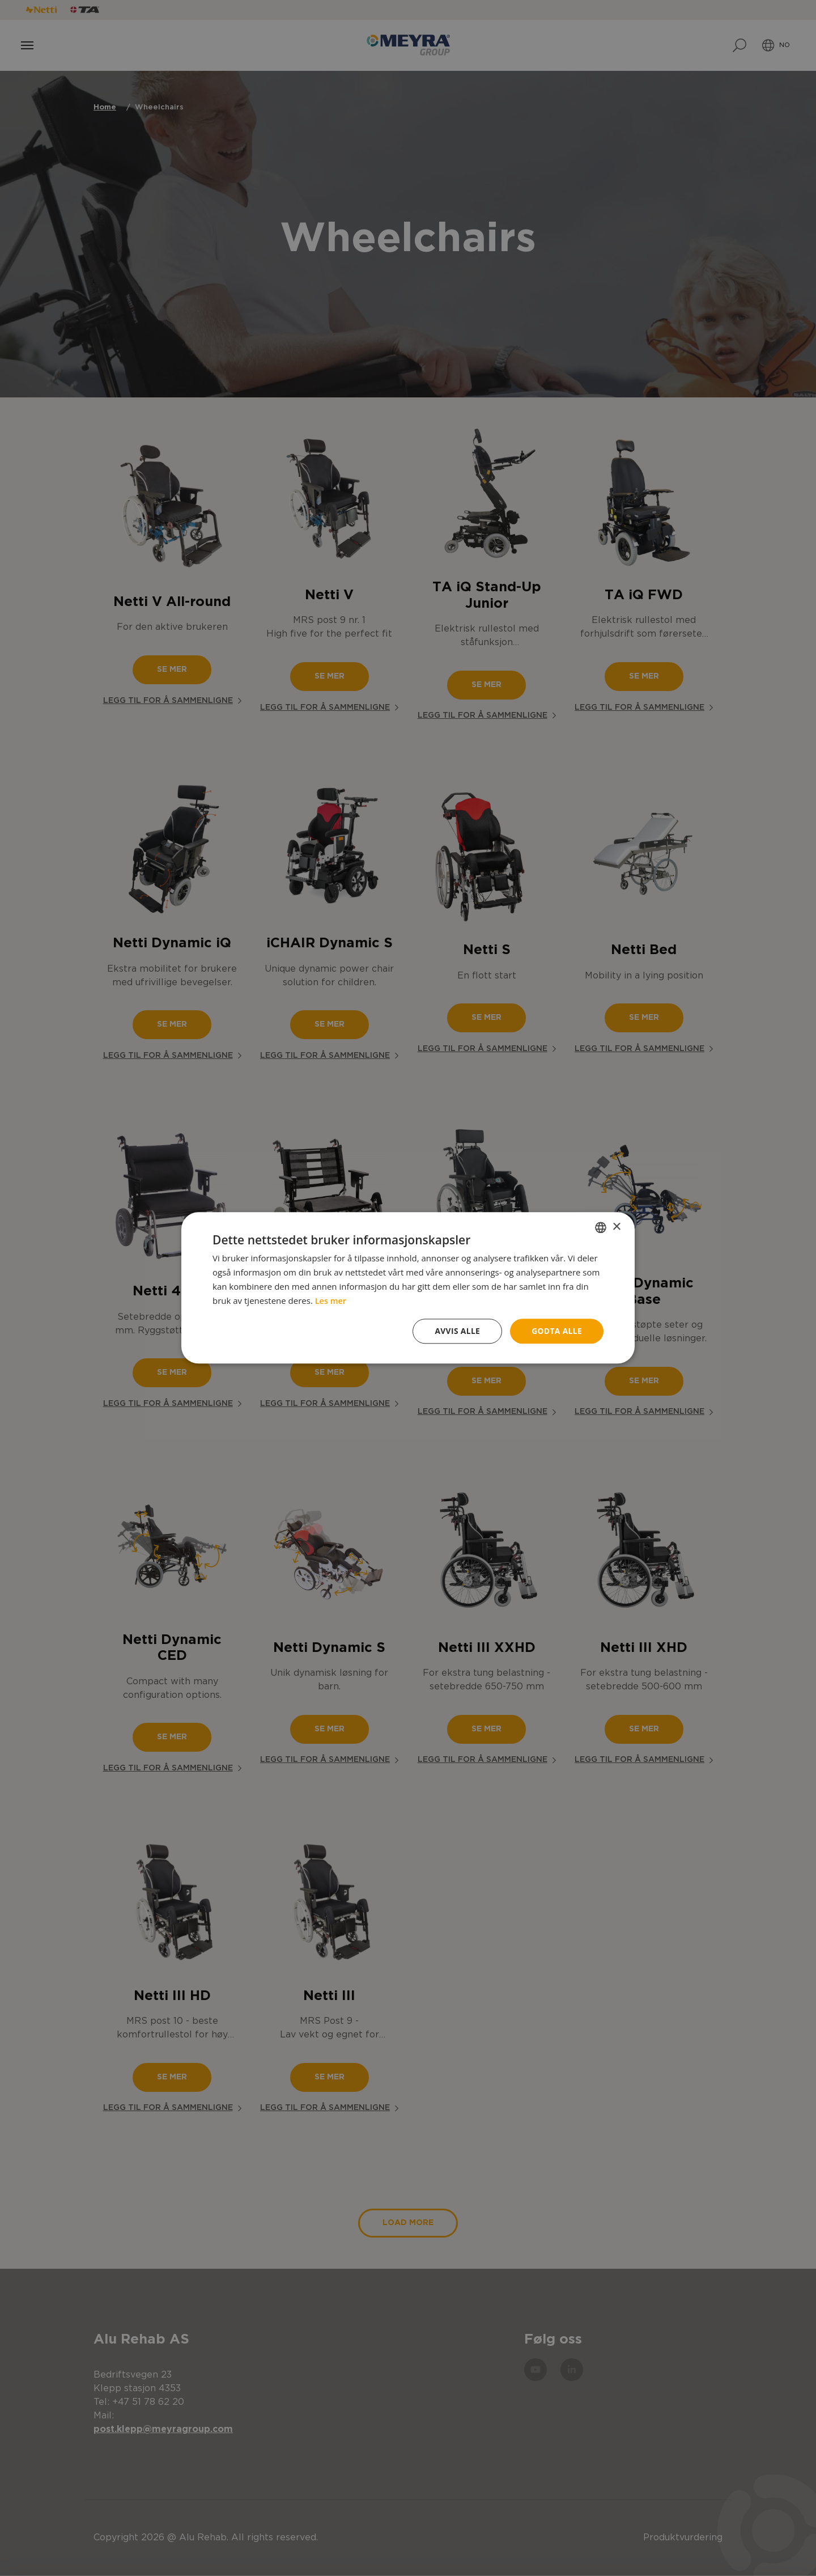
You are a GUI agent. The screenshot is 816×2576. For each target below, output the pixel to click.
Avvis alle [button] (456, 1330)
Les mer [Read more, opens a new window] (331, 1300)
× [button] (616, 1226)
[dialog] (408, 1288)
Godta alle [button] (556, 1330)
